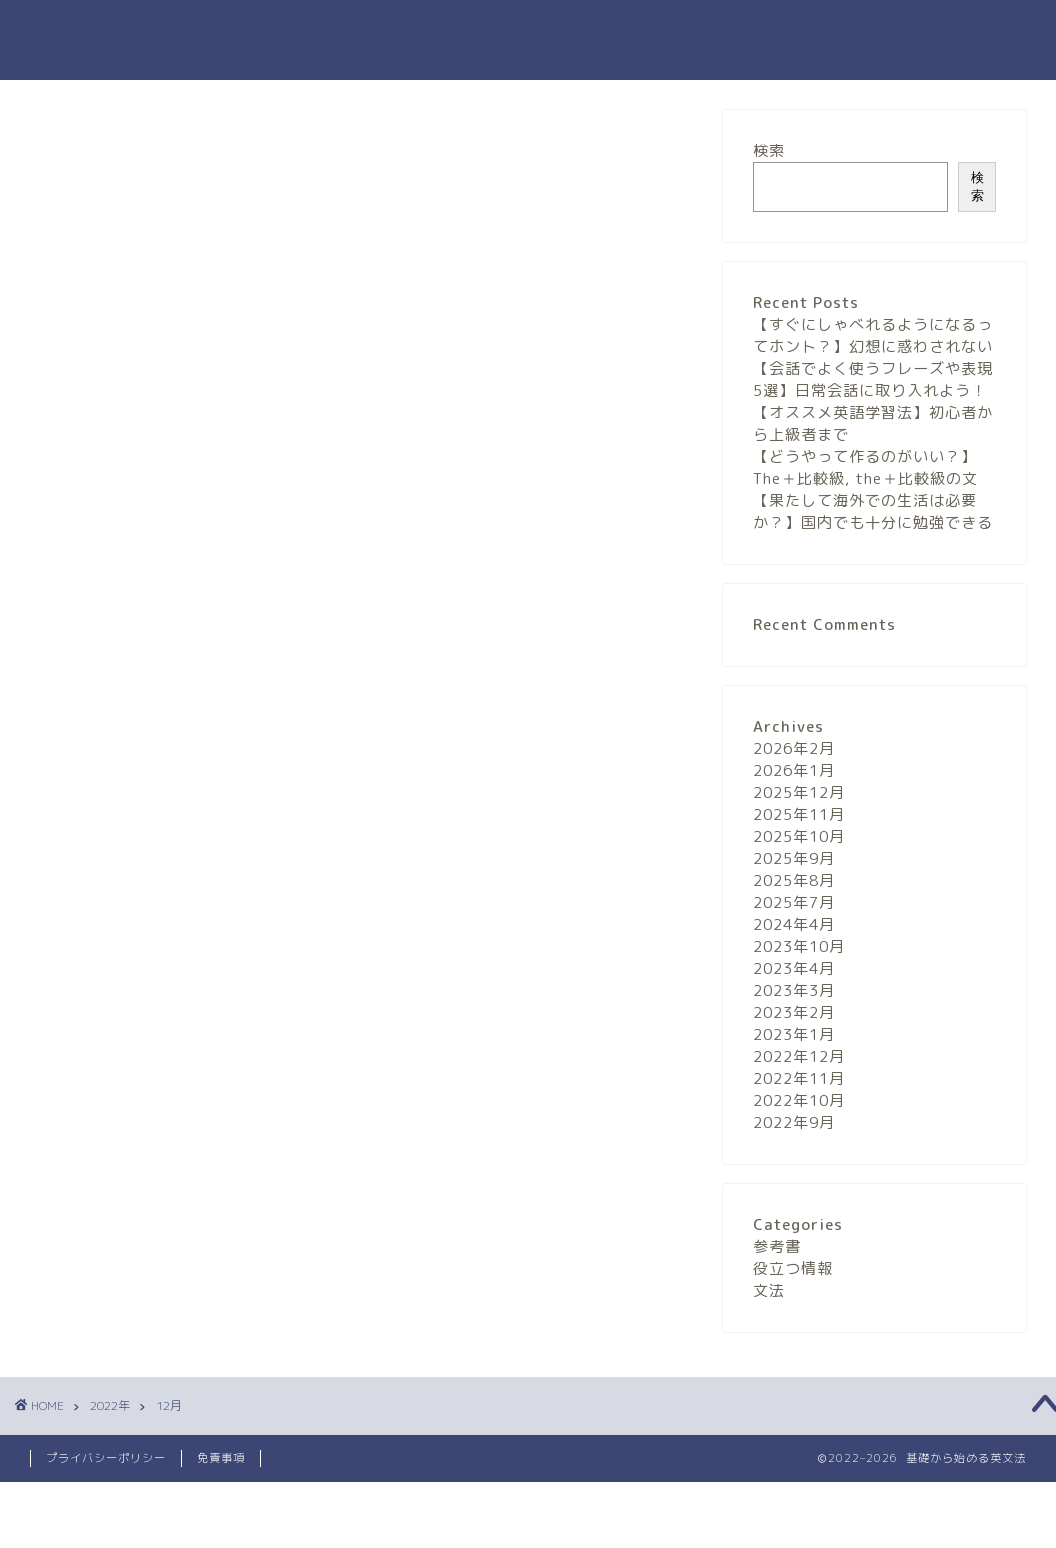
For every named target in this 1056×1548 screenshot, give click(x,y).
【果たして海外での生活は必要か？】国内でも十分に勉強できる (873, 511)
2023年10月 (799, 946)
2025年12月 (799, 792)
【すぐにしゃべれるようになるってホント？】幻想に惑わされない (873, 335)
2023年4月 (794, 968)
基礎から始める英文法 (528, 40)
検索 (769, 150)
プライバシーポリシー (106, 1458)
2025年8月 (794, 880)
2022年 (110, 1405)
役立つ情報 (793, 1268)
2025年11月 (799, 814)
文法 (769, 1290)
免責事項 (221, 1458)
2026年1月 (794, 770)
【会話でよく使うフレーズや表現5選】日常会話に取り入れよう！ (873, 379)
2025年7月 (794, 902)
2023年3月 (794, 990)
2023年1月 (794, 1034)
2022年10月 (799, 1100)
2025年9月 (794, 858)
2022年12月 (799, 1056)
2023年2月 (794, 1012)
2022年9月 (794, 1122)
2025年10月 (799, 836)
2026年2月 (794, 748)
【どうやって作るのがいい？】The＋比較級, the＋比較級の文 (865, 467)
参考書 (777, 1246)
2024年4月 (794, 924)
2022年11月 (799, 1078)
